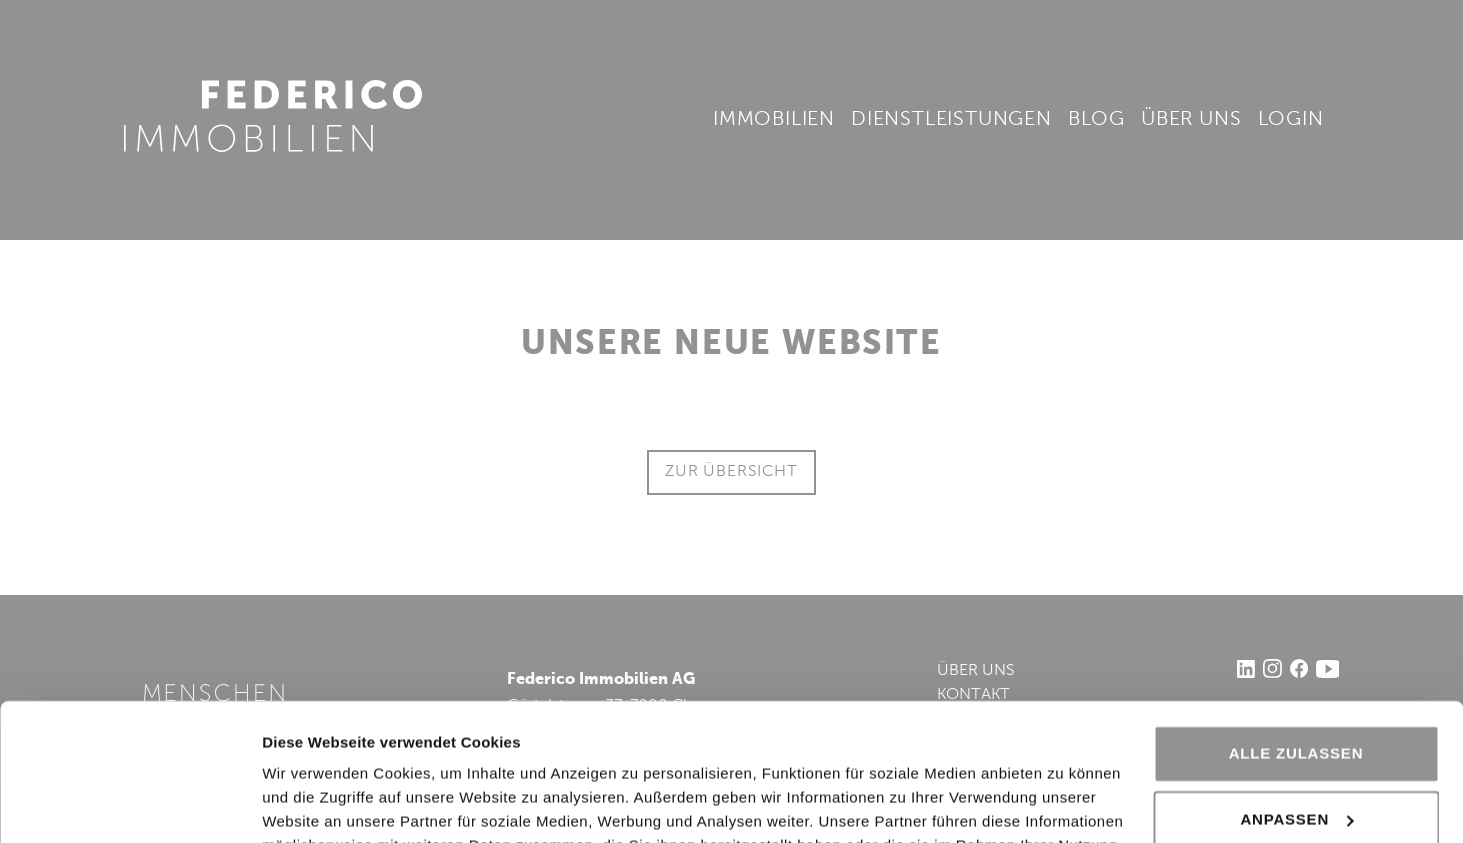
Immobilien (774, 120)
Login (1291, 120)
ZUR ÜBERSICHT (731, 472)
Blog (1096, 120)
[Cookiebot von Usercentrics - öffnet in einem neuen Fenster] (129, 804)
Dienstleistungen (951, 120)
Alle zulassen (1296, 632)
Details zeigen (312, 803)
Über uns (1191, 120)
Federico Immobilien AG (274, 116)
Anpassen (1296, 697)
